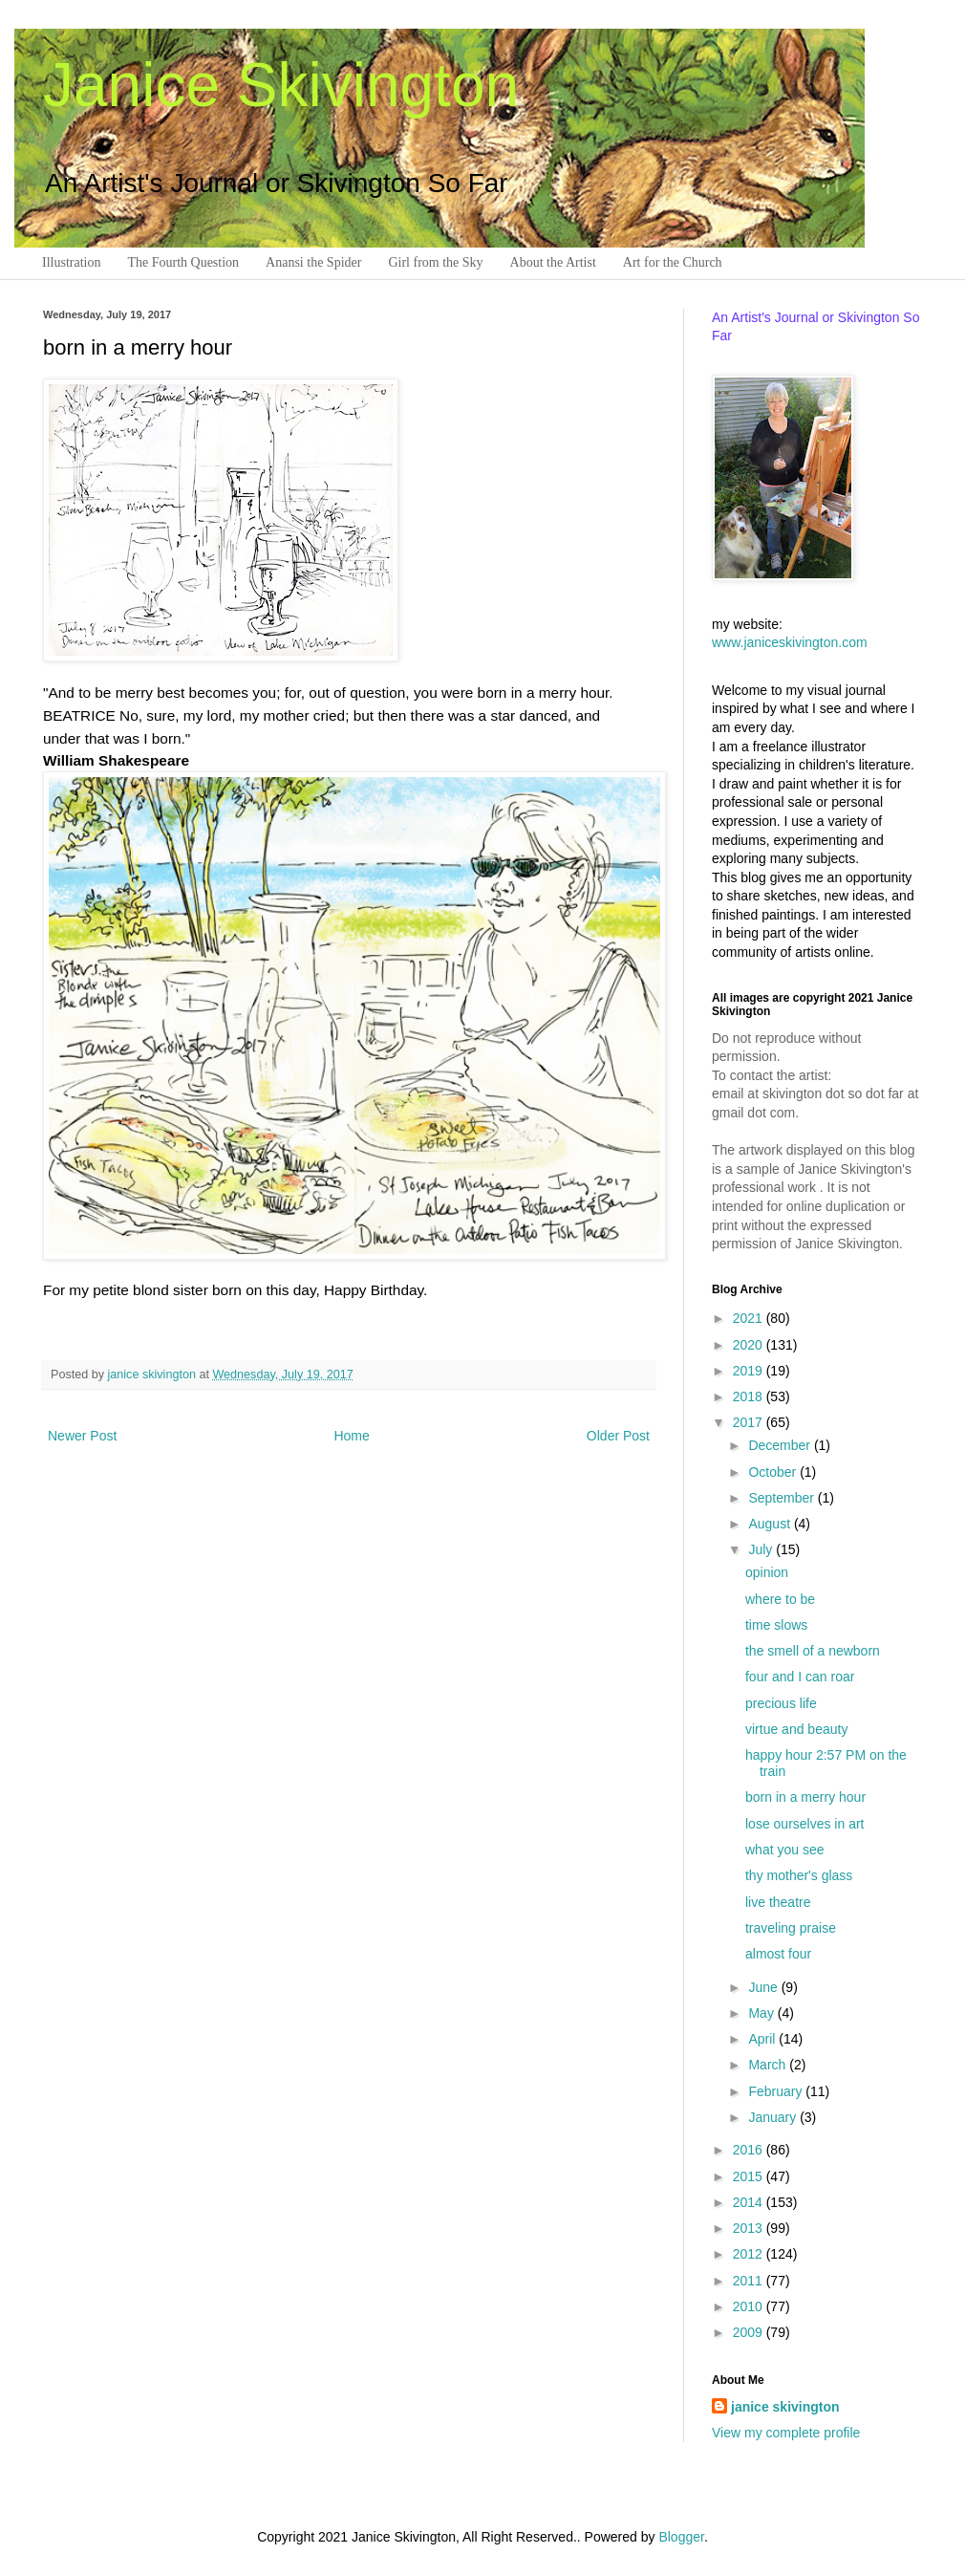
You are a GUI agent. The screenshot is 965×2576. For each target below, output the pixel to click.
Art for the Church (672, 262)
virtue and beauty (796, 1729)
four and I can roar (799, 1676)
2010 (749, 2306)
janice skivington (154, 1374)
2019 (749, 1370)
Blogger (680, 2536)
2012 (749, 2254)
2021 (749, 1318)
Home (351, 1435)
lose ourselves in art (805, 1823)
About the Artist (553, 262)
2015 (749, 2176)
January (774, 2117)
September (782, 1497)
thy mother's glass (798, 1875)
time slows (776, 1625)
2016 (749, 2149)
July (762, 1549)
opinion (766, 1572)
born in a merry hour (805, 1797)
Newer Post (82, 1435)
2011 (749, 2280)
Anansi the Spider (313, 262)
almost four (778, 1953)
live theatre (777, 1902)
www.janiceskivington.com (790, 642)
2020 (749, 1345)
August (770, 1523)
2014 (749, 2202)
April (763, 2038)
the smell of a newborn (812, 1650)
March (768, 2064)
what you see (785, 1849)
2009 (749, 2332)
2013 (749, 2228)
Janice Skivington (281, 85)
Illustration (71, 262)
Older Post (618, 1435)
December (780, 1445)
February (776, 2091)
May (762, 2013)
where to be (780, 1599)
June (764, 1987)
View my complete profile (786, 2432)
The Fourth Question (183, 262)
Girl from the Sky (435, 262)
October (774, 1472)
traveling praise (790, 1928)
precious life (781, 1703)
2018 (749, 1396)
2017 (749, 1422)
